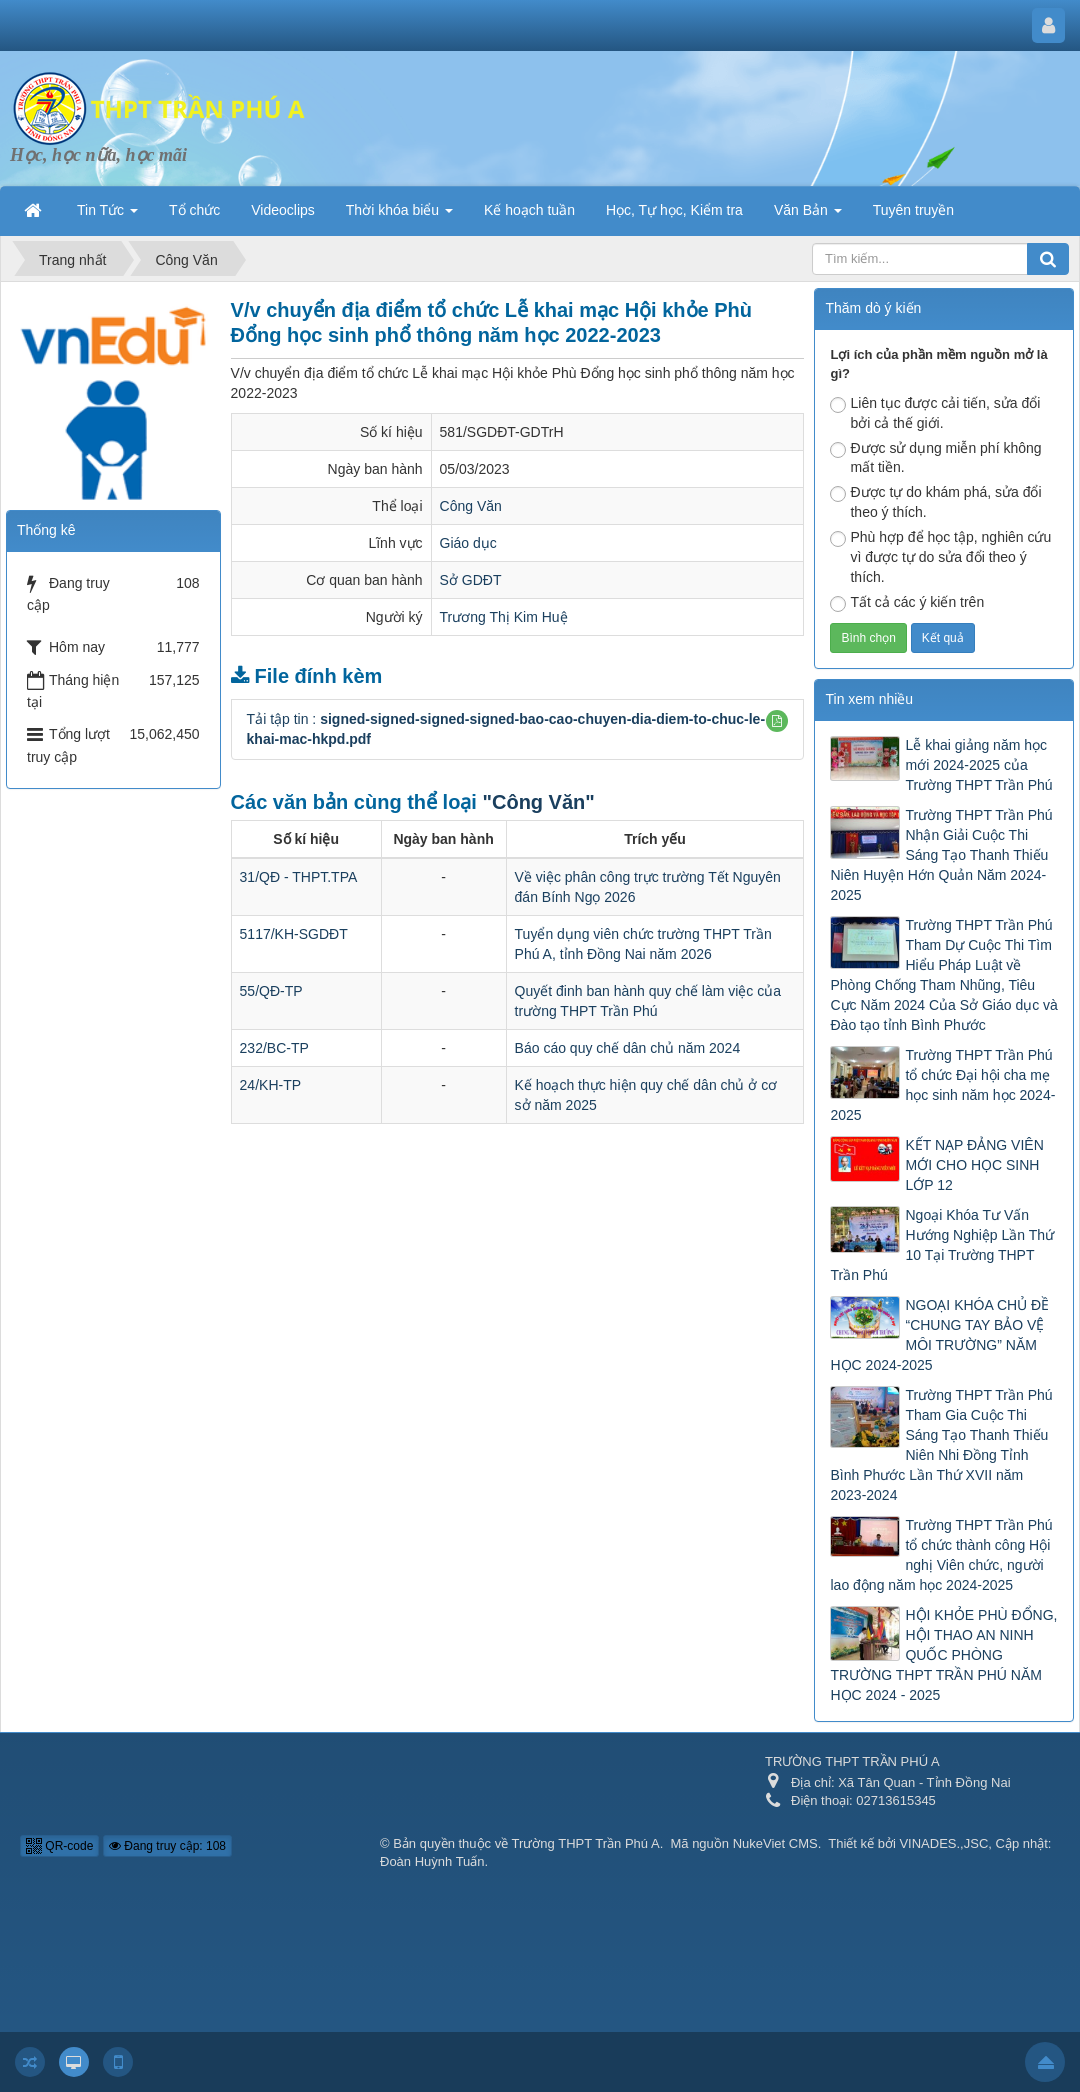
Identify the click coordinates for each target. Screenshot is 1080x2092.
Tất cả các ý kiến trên (907, 603)
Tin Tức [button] (107, 216)
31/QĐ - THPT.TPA (299, 877)
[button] (777, 721)
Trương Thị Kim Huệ (504, 617)
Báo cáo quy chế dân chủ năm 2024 (628, 1048)
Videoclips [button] (283, 210)
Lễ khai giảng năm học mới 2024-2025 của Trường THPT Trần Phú (978, 765)
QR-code (59, 1846)
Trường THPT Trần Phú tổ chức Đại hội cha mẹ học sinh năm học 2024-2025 (942, 1085)
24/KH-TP (270, 1085)
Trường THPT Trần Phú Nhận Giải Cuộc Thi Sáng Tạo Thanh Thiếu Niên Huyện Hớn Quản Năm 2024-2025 (941, 855)
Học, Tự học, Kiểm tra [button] (674, 210)
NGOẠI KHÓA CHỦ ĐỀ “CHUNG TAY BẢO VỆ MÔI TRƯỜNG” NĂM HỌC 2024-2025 (939, 1335)
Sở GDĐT (471, 580)
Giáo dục (468, 543)
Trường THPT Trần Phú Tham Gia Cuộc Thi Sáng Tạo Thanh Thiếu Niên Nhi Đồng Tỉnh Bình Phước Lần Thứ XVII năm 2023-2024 (941, 1445)
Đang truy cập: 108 (167, 1846)
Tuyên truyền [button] (913, 210)
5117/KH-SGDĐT (294, 934)
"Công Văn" (538, 802)
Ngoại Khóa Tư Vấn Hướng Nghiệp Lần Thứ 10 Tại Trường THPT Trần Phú (942, 1245)
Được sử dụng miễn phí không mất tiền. (935, 458)
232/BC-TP (274, 1048)
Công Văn (471, 506)
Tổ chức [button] (194, 210)
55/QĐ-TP (271, 991)
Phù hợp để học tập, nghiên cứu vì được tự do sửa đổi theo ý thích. (940, 557)
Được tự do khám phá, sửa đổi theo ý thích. (935, 502)
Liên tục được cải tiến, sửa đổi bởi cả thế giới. (935, 413)
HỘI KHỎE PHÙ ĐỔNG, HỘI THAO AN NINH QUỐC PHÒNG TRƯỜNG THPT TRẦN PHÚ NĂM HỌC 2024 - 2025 (943, 1655)
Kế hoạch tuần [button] (529, 210)
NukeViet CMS (775, 1843)
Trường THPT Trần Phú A (586, 1843)
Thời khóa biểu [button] (399, 216)
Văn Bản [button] (808, 216)
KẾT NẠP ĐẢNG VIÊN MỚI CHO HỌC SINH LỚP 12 (974, 1165)
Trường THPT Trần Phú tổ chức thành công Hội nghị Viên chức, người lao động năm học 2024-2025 (941, 1555)
